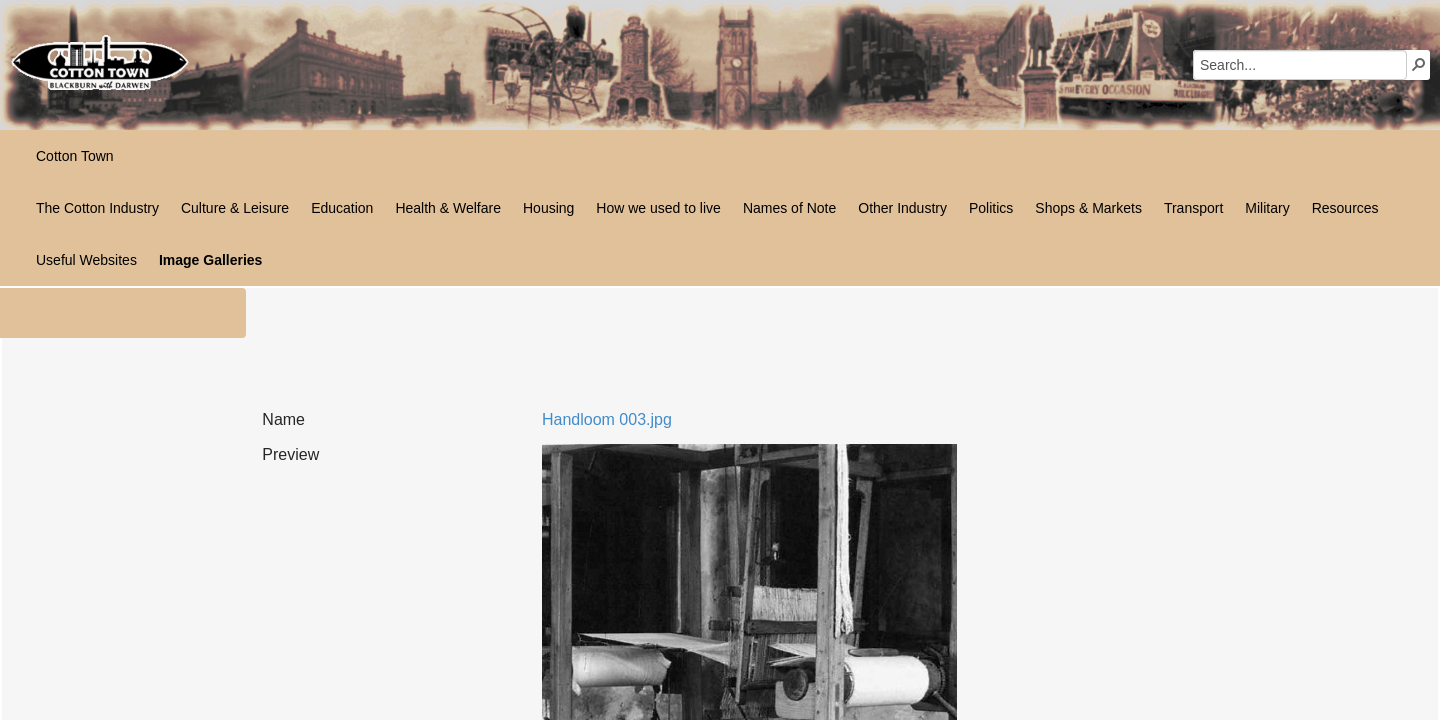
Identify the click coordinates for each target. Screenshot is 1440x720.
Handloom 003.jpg (607, 419)
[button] (1419, 64)
